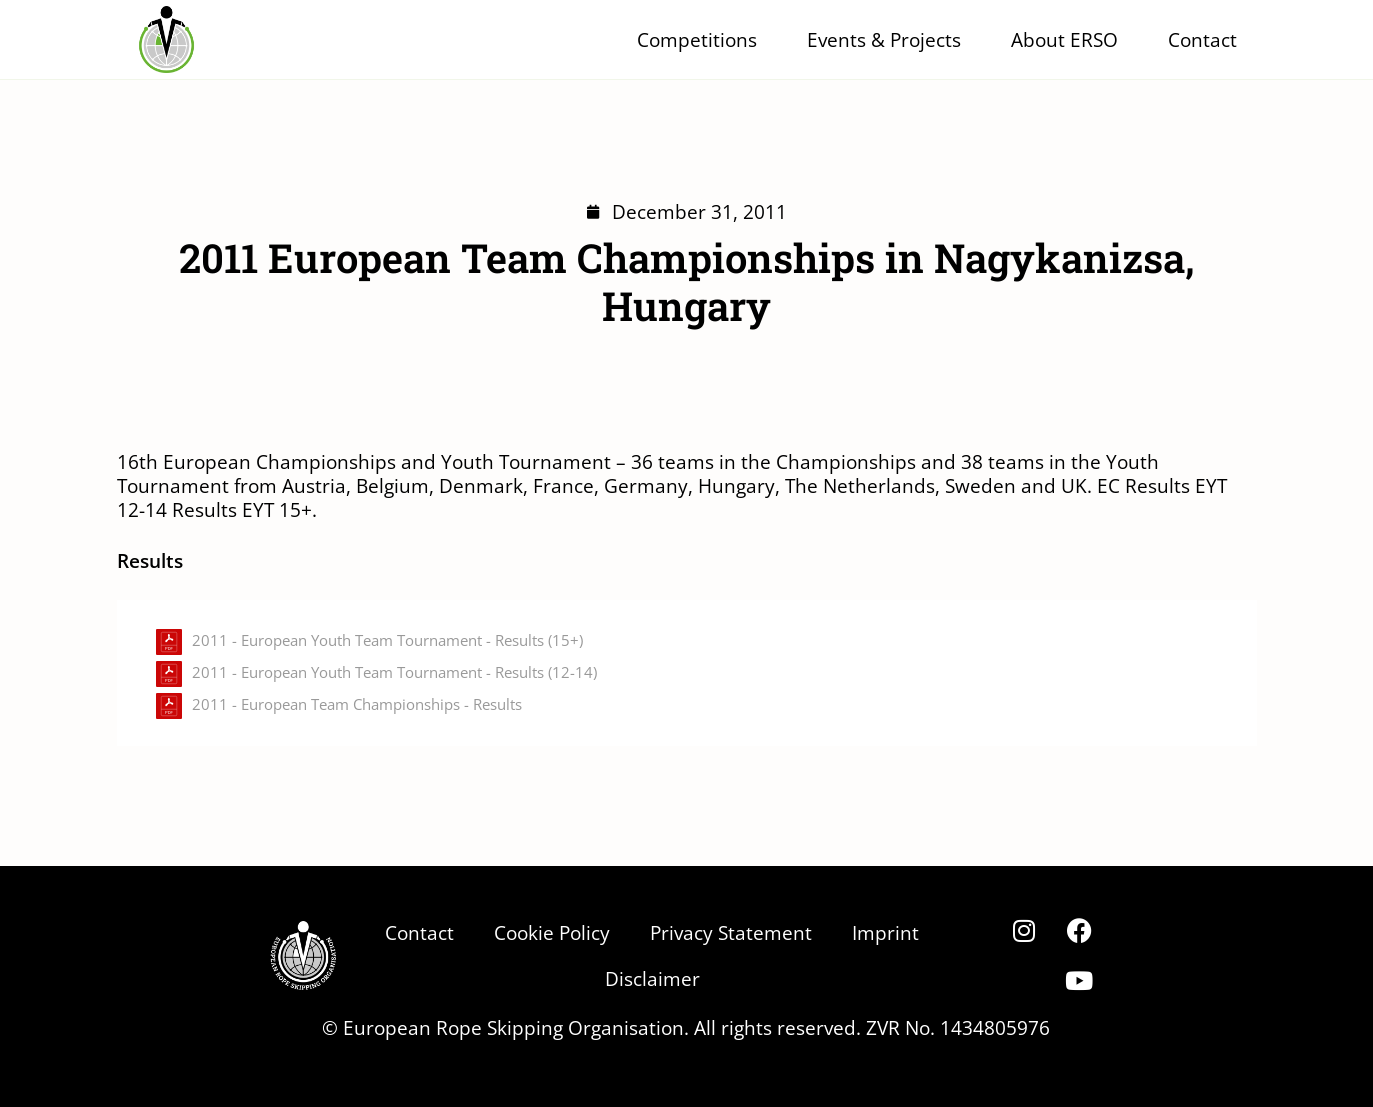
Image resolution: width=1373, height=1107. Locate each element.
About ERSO (1069, 39)
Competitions (702, 39)
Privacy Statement (731, 932)
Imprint (885, 932)
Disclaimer (652, 978)
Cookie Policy (552, 932)
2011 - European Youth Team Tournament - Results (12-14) (394, 672)
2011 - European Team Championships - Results (357, 704)
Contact (1202, 39)
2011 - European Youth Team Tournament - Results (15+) (387, 640)
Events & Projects (889, 39)
